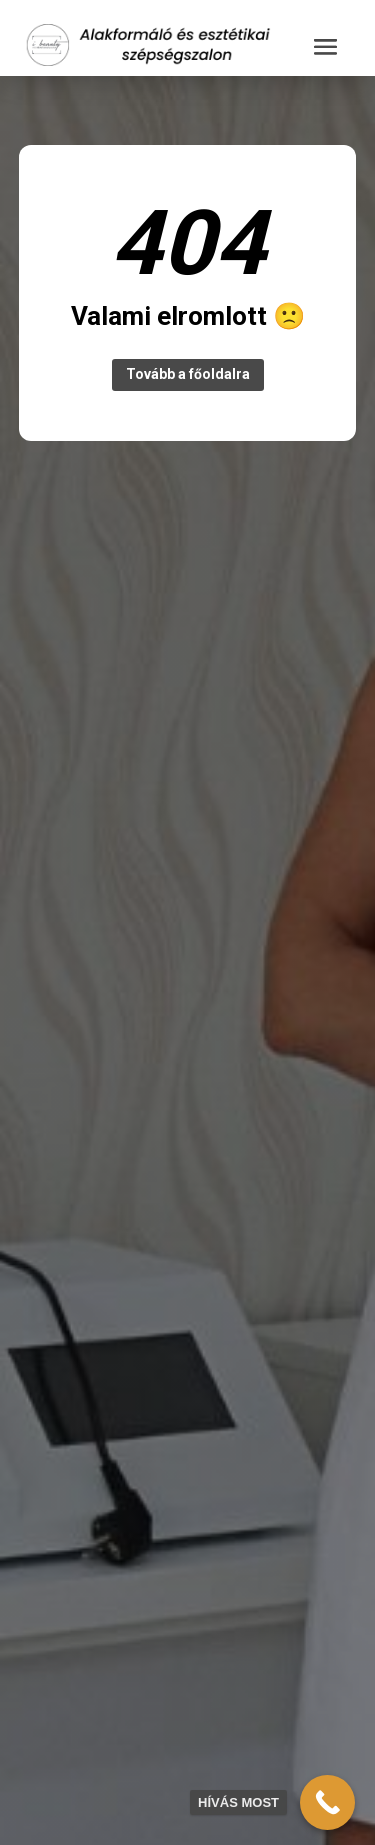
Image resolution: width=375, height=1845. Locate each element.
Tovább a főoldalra (188, 374)
